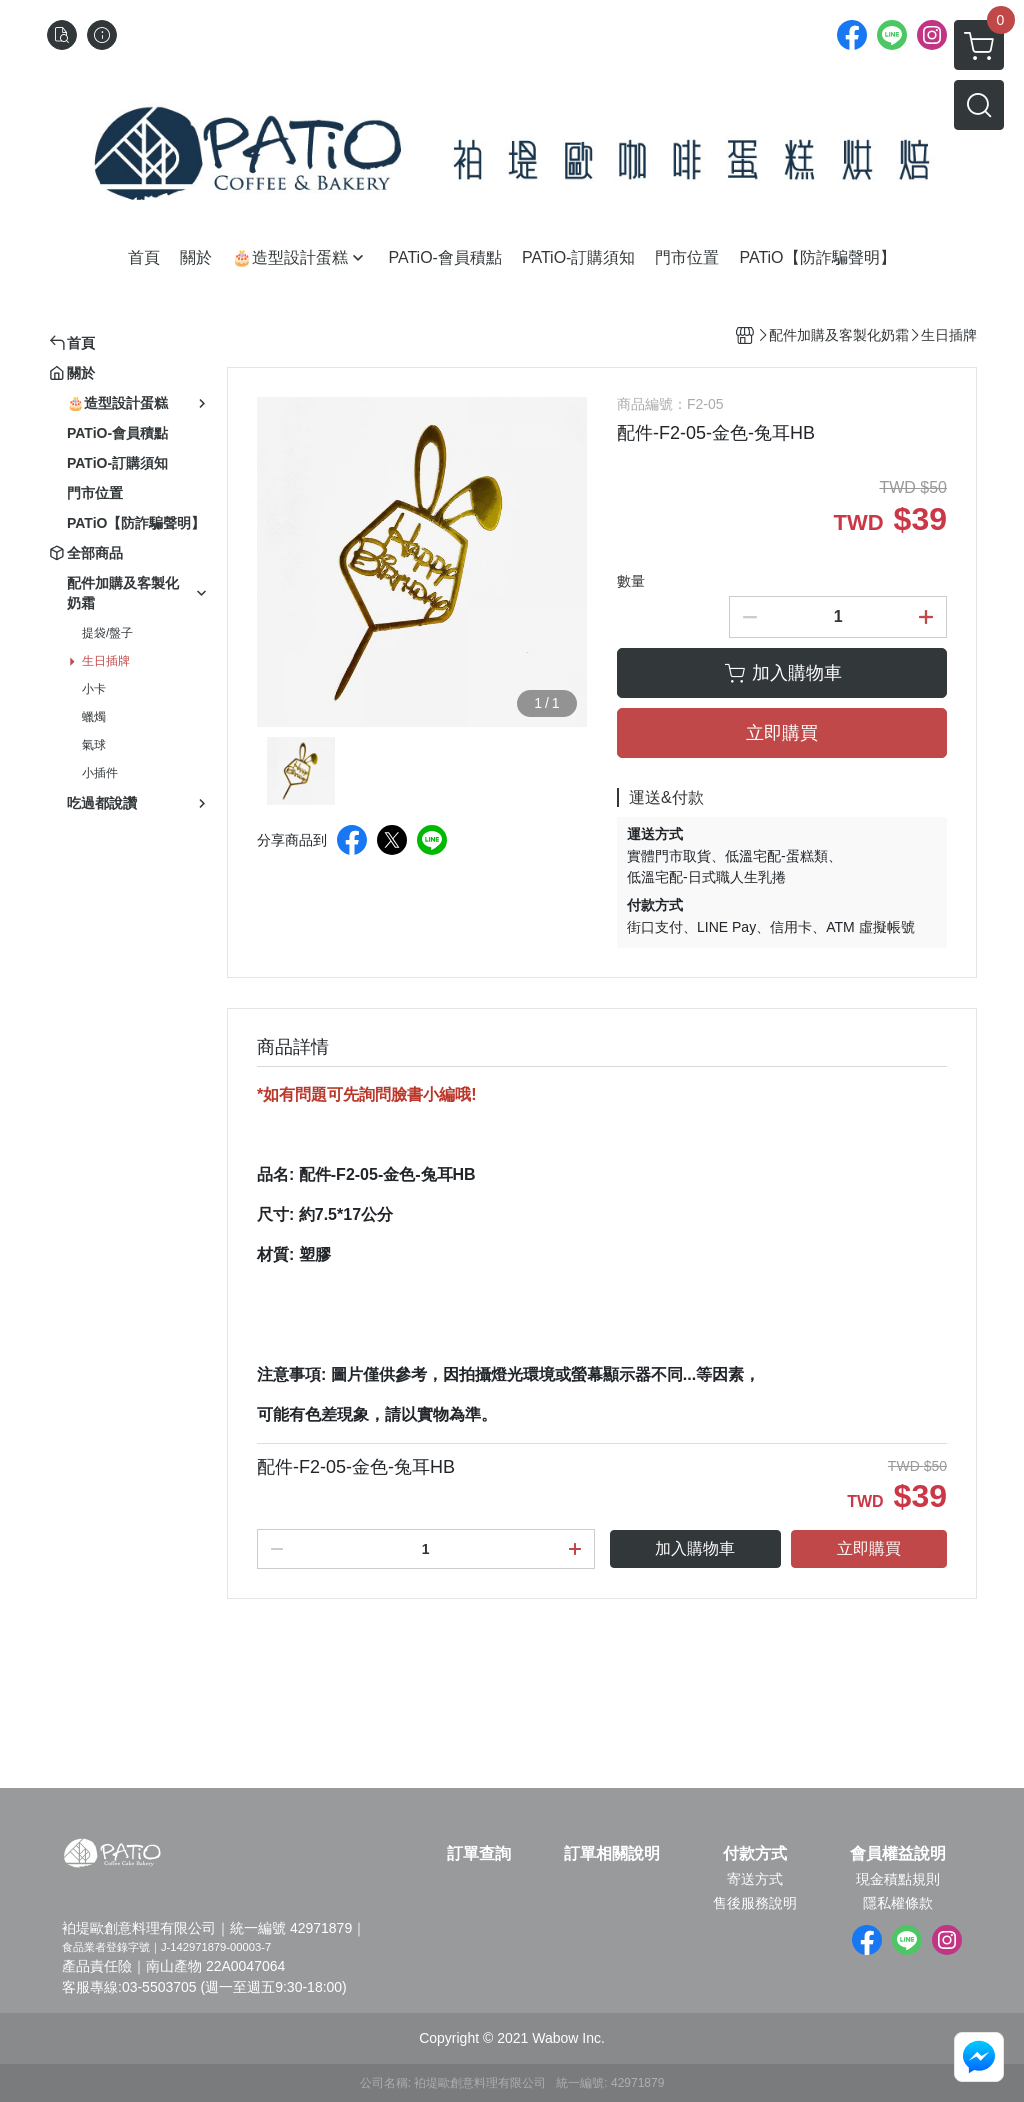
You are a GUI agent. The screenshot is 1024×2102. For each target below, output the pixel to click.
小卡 (94, 689)
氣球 (94, 745)
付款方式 (755, 1854)
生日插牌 (106, 661)
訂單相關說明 (612, 1854)
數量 (631, 581)
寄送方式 (755, 1879)
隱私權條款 (898, 1903)
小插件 (100, 773)
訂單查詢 (479, 1854)
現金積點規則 (898, 1879)
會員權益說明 (898, 1854)
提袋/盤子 (107, 633)
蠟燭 (94, 717)
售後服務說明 (755, 1903)
